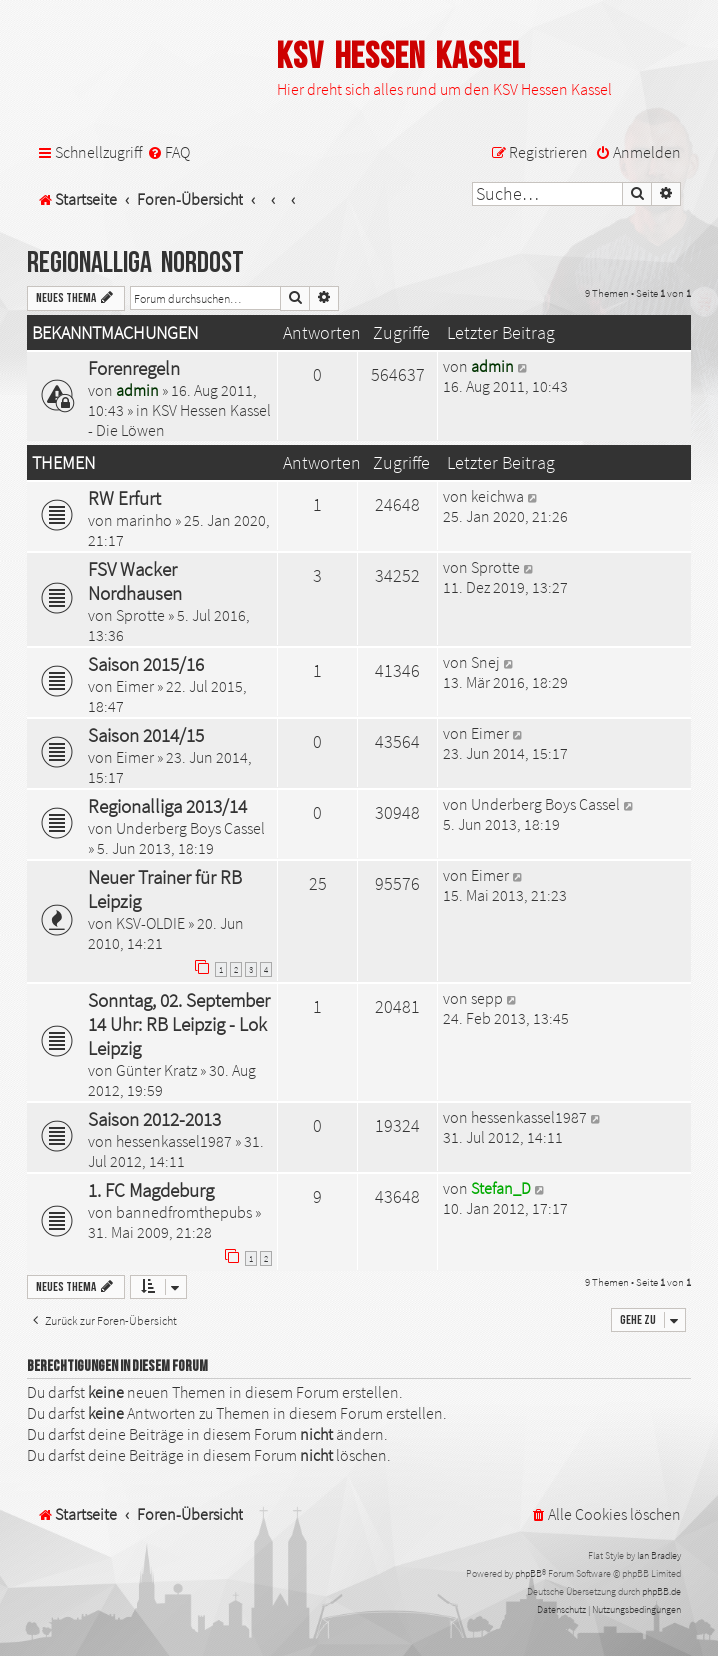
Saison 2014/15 (146, 735)
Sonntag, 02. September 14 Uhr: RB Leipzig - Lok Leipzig (179, 1024)
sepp (487, 998)
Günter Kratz (156, 1070)
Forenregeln (134, 368)
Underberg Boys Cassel (190, 828)
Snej (485, 662)
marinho (144, 520)
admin (137, 390)
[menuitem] (168, 152)
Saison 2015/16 (146, 664)
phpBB (528, 1573)
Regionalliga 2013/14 (167, 806)
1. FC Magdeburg (151, 1190)
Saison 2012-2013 (154, 1119)
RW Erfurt (124, 498)
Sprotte (140, 615)
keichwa (497, 496)
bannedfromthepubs (184, 1212)
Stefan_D (501, 1188)
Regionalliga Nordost (135, 263)
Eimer (135, 686)
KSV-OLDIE (150, 923)
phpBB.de (661, 1591)
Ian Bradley (659, 1555)
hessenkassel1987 (174, 1141)
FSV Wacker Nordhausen (135, 581)
